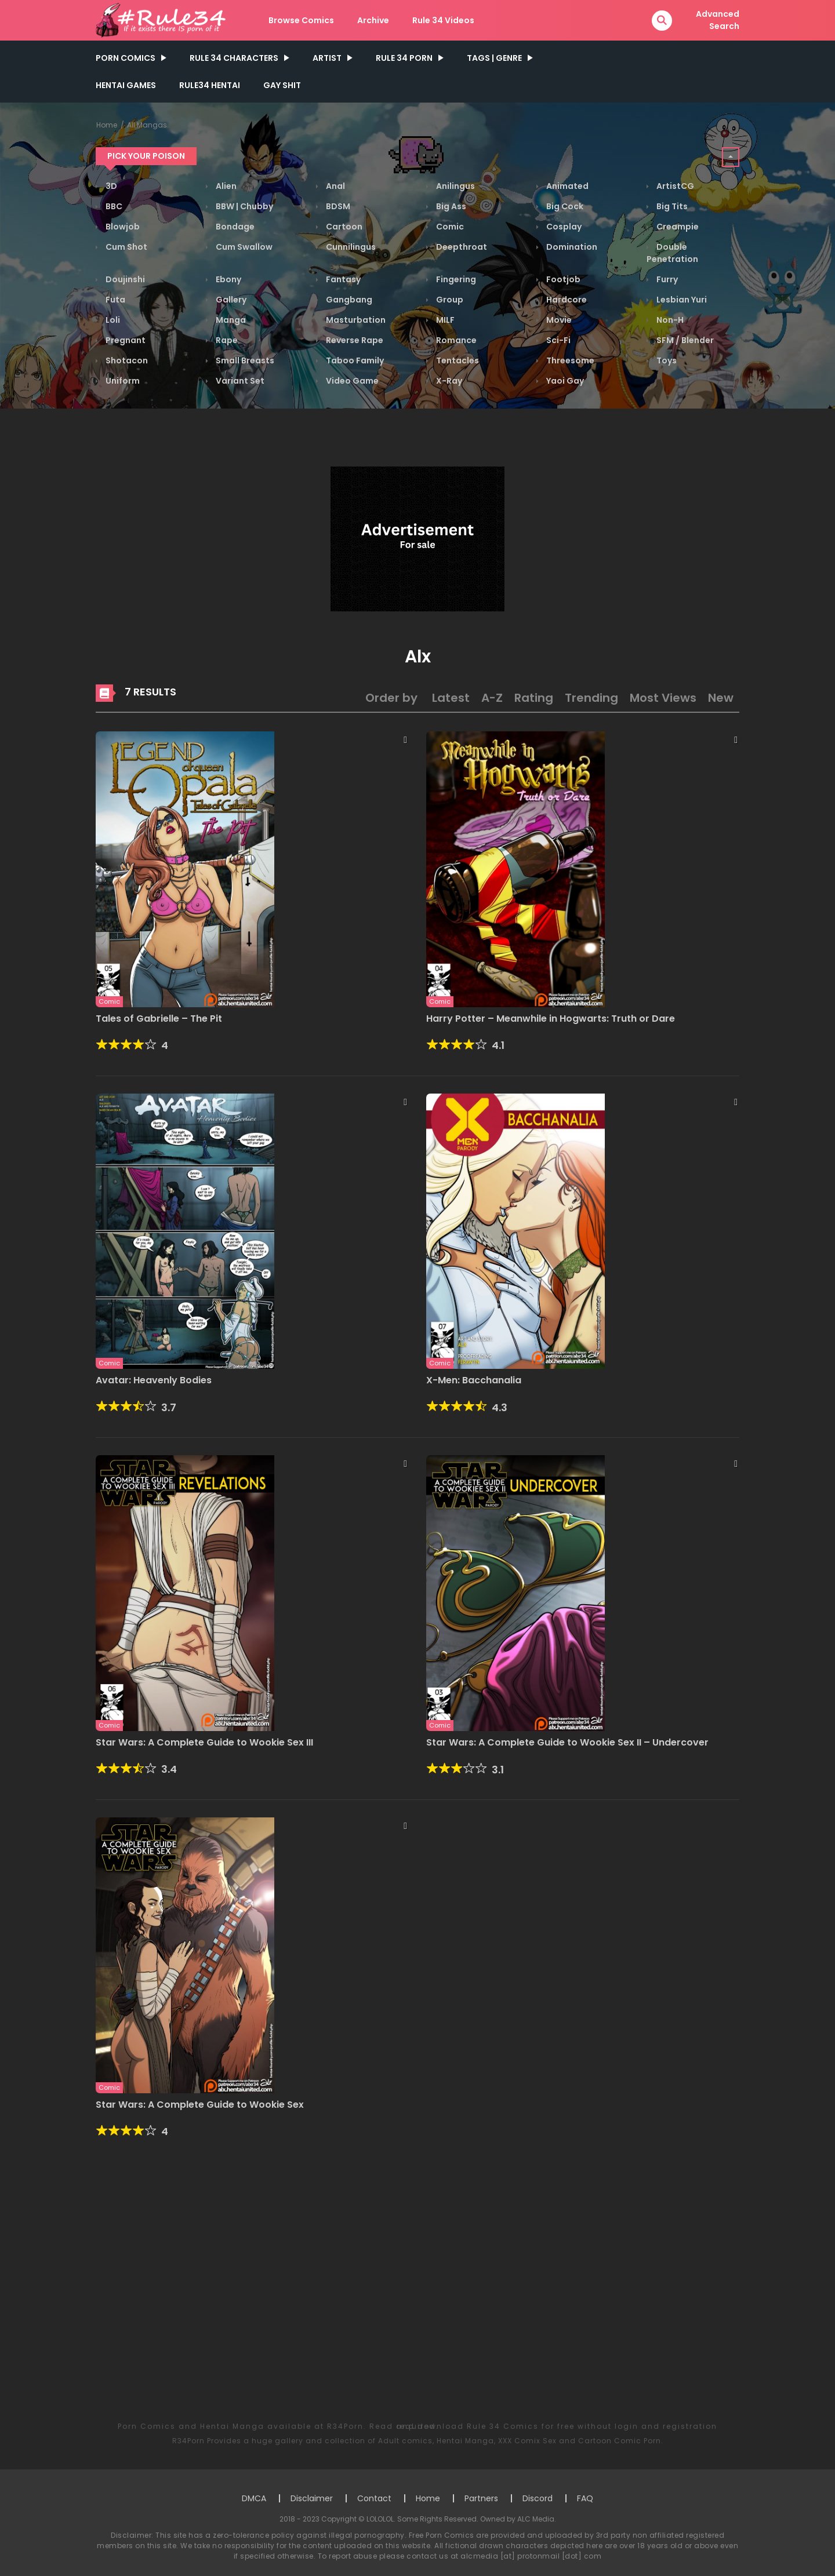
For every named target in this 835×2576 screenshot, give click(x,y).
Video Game (351, 381)
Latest (451, 698)
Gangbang (348, 299)
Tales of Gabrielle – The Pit (159, 1018)
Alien (225, 186)
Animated (566, 186)
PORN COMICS (125, 58)
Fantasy (342, 279)
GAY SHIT (282, 85)
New (721, 698)
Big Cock (563, 206)
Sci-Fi (557, 340)
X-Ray (448, 381)
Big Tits (671, 206)
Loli (112, 320)
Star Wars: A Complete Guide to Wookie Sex (200, 2104)
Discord (537, 2498)
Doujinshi (124, 279)
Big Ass (450, 206)
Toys (666, 360)
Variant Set (239, 381)
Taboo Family (354, 360)
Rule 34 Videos (443, 20)
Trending (591, 698)
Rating (533, 698)
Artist (327, 58)
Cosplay (563, 226)
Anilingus (454, 186)
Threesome (569, 360)
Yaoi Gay (564, 381)
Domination (570, 247)
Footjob (562, 279)
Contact (374, 2498)
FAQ (585, 2498)
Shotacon (126, 360)
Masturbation (355, 320)
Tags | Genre (494, 58)
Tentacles (456, 360)
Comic (449, 226)
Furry (666, 279)
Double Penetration (672, 253)
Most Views (663, 698)
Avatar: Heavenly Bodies (154, 1380)
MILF (444, 320)
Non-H (669, 320)
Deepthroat (460, 247)
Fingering (455, 279)
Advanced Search (717, 20)
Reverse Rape (353, 340)
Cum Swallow (243, 247)
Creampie (677, 226)
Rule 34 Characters (234, 58)
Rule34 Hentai (209, 85)
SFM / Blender (684, 340)
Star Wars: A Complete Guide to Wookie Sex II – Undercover (567, 1742)
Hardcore (565, 299)
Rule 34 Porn (404, 58)
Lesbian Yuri (681, 299)
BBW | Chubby (243, 206)
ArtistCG (674, 186)
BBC (113, 206)
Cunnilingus (350, 247)
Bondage (234, 226)
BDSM (337, 206)
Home (106, 125)
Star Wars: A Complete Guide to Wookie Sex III (204, 1742)
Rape (226, 340)
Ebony (227, 279)
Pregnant (125, 340)
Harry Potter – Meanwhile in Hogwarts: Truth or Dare (550, 1018)
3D (110, 186)
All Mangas (147, 125)
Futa (114, 299)
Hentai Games (126, 85)
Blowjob (122, 226)
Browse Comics (301, 20)
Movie (558, 320)
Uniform (122, 381)
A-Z (492, 698)
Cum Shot (125, 247)
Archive (373, 20)
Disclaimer (312, 2498)
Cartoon (343, 226)
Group (448, 299)
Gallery (230, 299)
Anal (334, 186)
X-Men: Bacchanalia (473, 1380)
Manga (230, 320)
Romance (455, 340)
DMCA (254, 2498)
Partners (481, 2498)
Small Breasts (244, 360)
